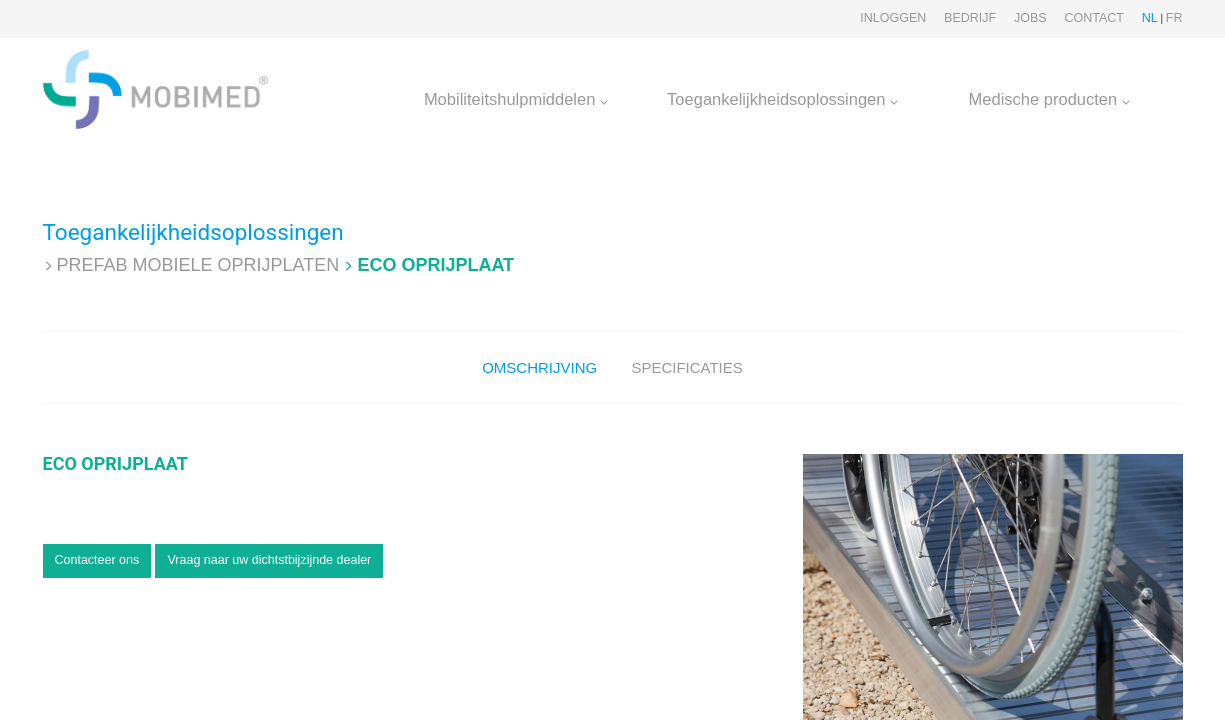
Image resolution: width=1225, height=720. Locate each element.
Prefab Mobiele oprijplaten (198, 265)
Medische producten (1049, 99)
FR (1174, 18)
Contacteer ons (97, 560)
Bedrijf (970, 18)
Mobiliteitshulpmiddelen (516, 99)
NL (1150, 18)
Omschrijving (539, 367)
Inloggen (893, 18)
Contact (1094, 18)
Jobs (1030, 18)
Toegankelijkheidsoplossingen (782, 99)
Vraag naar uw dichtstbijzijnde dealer (269, 560)
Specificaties (686, 367)
